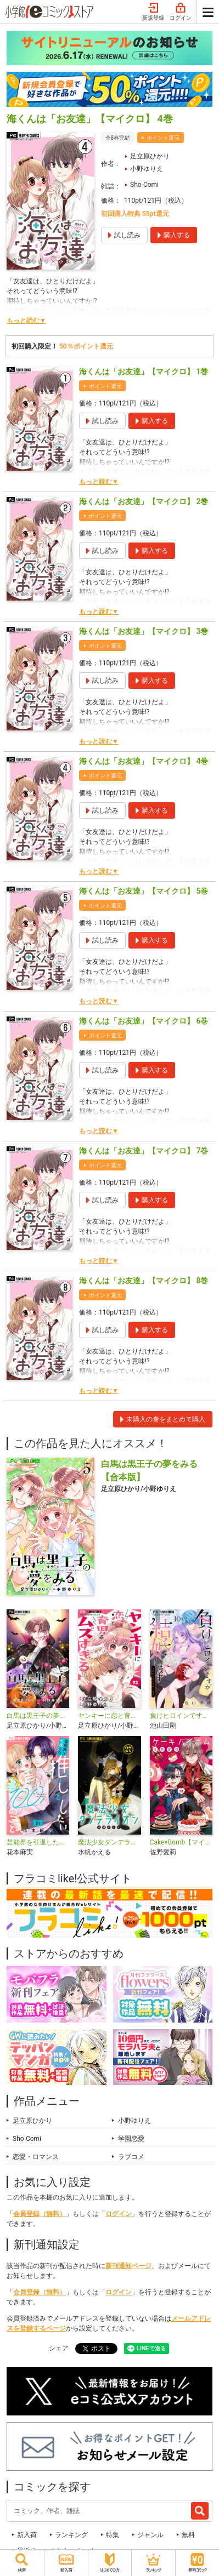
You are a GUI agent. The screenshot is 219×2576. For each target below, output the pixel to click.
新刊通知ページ (128, 2266)
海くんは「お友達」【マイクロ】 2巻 (143, 501)
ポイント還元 (163, 138)
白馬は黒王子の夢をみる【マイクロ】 (38, 1716)
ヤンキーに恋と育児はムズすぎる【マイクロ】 (109, 1716)
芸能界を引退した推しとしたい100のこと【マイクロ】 (38, 1842)
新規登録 (153, 12)
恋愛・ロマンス (36, 2157)
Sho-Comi (144, 185)
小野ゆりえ (146, 169)
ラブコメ (131, 2157)
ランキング (71, 2535)
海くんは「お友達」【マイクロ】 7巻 (143, 1150)
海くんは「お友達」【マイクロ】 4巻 (143, 761)
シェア (59, 2348)
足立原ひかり (150, 156)
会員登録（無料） (39, 2214)
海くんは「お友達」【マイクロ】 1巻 (143, 371)
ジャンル (150, 2535)
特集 (112, 2535)
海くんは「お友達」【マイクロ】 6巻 (143, 1020)
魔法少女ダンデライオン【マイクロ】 (109, 1842)
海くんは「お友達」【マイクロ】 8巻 (143, 1280)
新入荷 (27, 2535)
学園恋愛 (131, 2139)
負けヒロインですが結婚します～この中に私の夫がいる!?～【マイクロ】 (181, 1716)
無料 (188, 2535)
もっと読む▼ (26, 320)
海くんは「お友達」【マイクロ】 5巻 (143, 891)
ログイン (181, 12)
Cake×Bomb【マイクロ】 (181, 1842)
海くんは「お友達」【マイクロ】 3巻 (143, 631)
